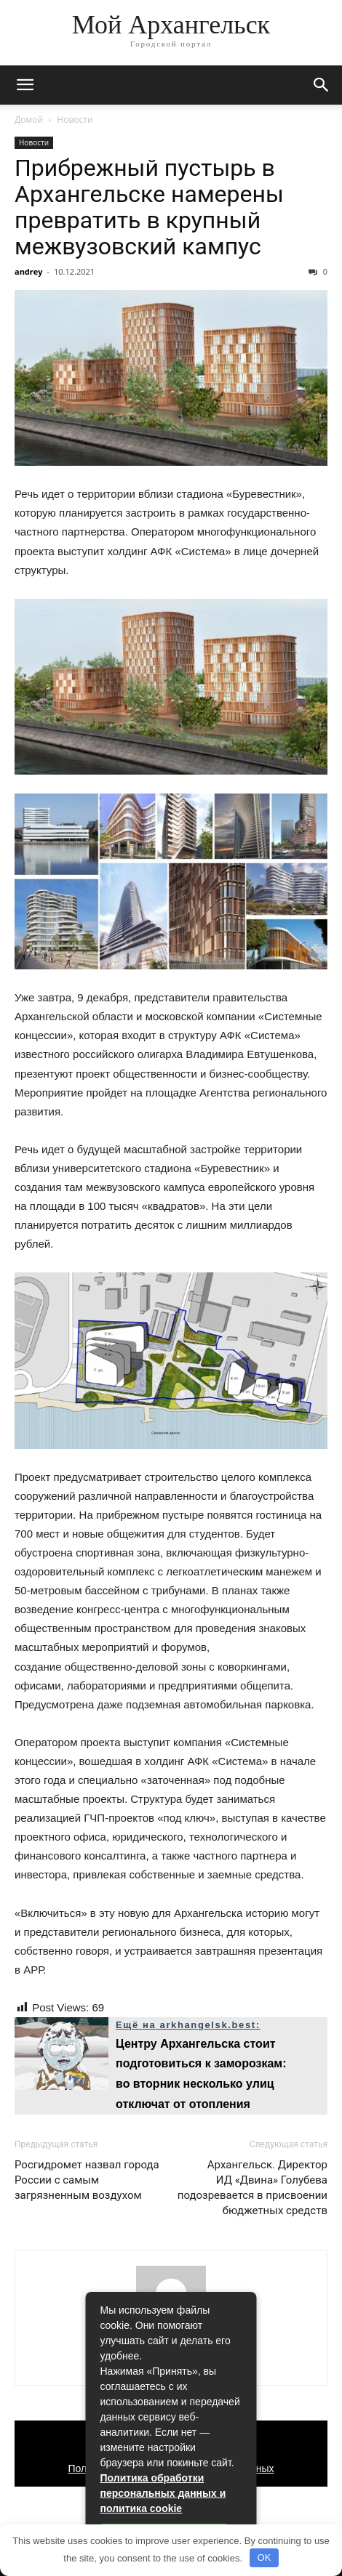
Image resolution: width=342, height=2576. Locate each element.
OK (264, 2557)
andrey (29, 271)
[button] (321, 85)
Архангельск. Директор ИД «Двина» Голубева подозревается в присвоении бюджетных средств (252, 2187)
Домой (29, 119)
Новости (74, 119)
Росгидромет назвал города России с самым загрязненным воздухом (87, 2180)
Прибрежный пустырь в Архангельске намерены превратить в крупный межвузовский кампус (149, 207)
